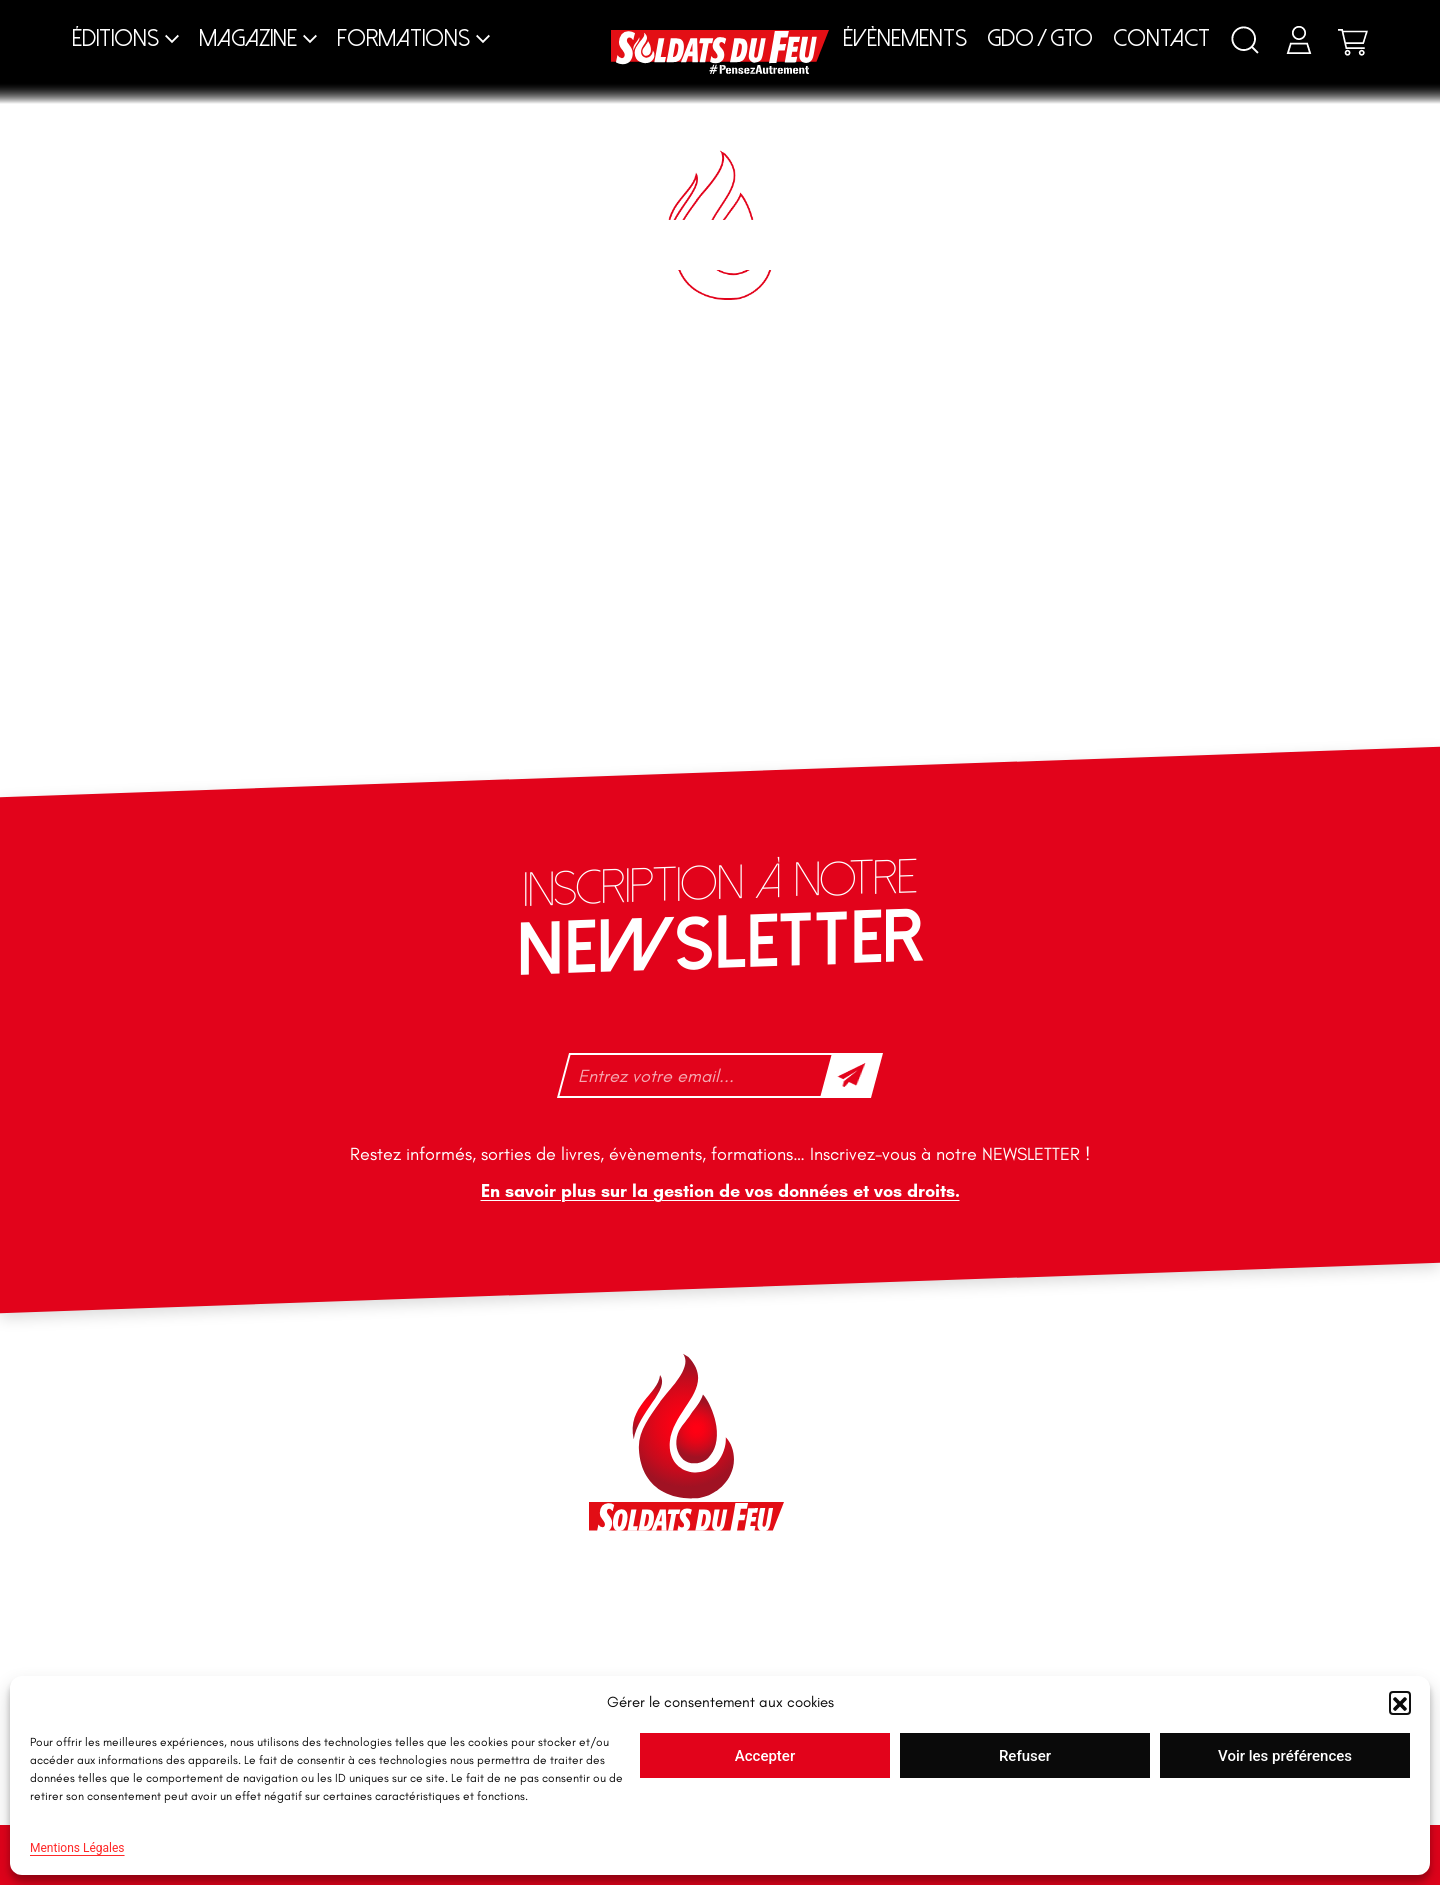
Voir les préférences (1285, 1756)
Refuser (1025, 1756)
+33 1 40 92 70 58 (259, 1517)
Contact (1161, 38)
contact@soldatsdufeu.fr (283, 1434)
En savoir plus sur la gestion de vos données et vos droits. (720, 1191)
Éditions (115, 38)
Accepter (765, 1756)
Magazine (248, 38)
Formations (403, 38)
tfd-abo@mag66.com (271, 1552)
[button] (1400, 1702)
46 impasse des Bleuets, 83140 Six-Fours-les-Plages (308, 1389)
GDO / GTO (1040, 38)
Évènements (905, 38)
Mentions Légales (77, 1848)
